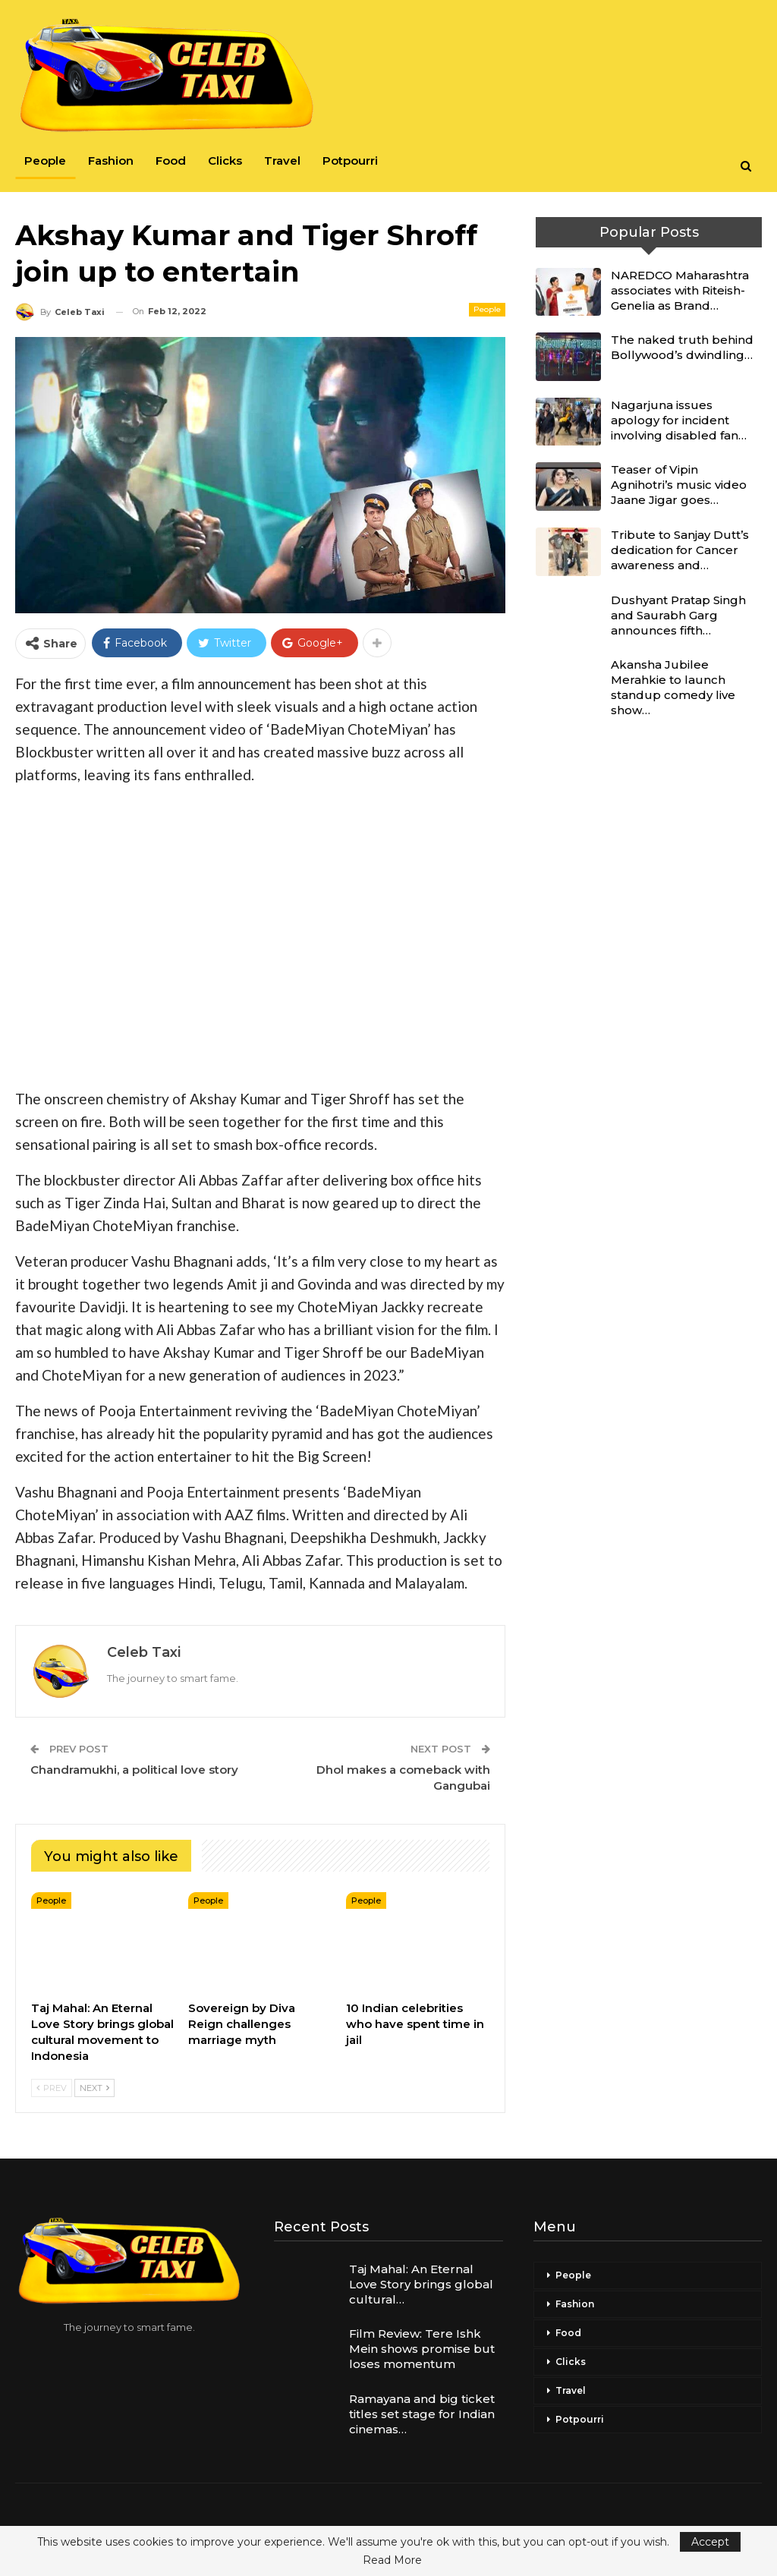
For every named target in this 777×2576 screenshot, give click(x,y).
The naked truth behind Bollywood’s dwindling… (682, 347)
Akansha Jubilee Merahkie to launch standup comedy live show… (673, 687)
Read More (392, 2560)
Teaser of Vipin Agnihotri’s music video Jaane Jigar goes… (679, 484)
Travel (282, 160)
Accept (710, 2542)
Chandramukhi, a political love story (134, 1769)
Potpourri (350, 160)
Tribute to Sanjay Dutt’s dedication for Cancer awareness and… (680, 549)
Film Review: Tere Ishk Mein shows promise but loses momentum (422, 2348)
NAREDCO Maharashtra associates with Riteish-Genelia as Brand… (680, 290)
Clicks (225, 160)
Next (94, 2088)
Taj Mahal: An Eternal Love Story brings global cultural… (421, 2284)
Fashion (111, 160)
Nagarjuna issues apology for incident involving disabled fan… (679, 420)
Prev (51, 2088)
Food (171, 160)
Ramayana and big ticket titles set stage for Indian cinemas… (422, 2414)
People (45, 160)
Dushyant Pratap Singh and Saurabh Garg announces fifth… (678, 615)
